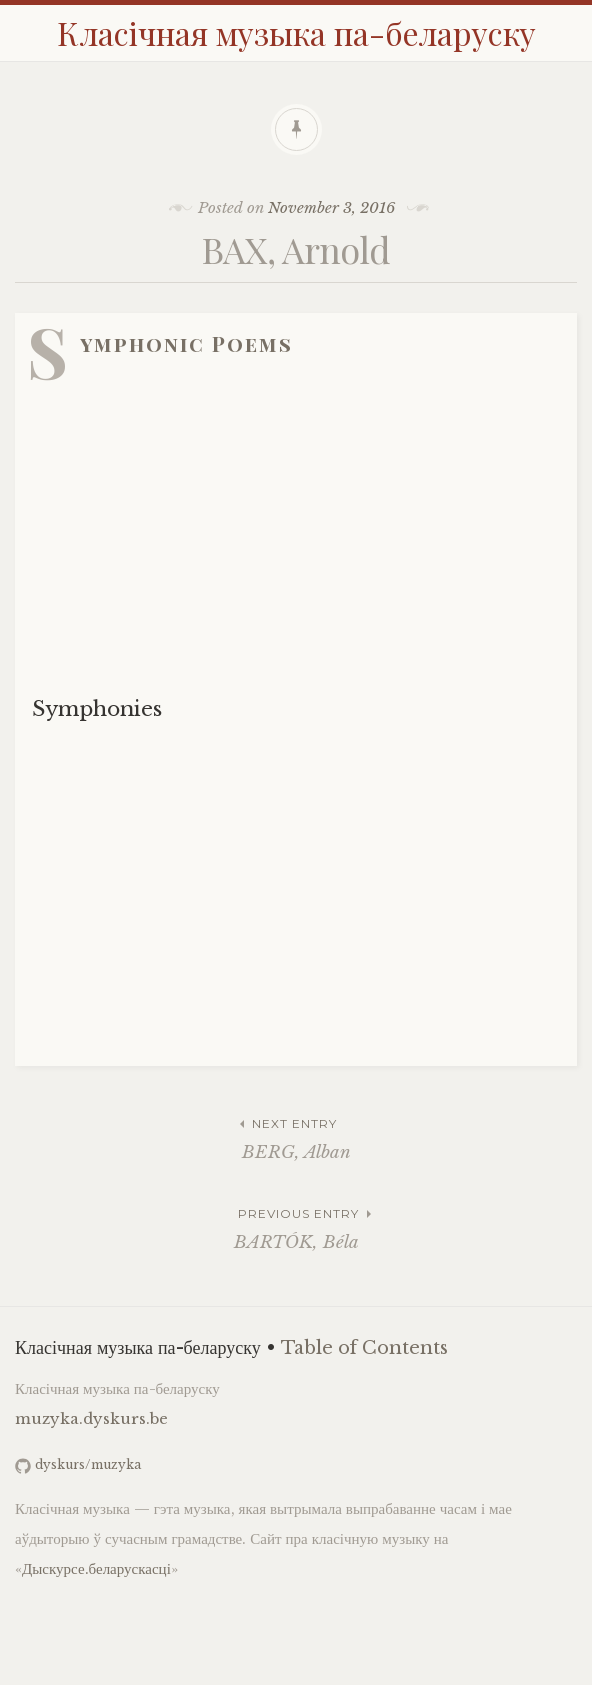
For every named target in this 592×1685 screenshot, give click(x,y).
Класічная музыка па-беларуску (296, 32)
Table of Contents (364, 1348)
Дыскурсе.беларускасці (96, 1568)
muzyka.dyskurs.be (91, 1418)
